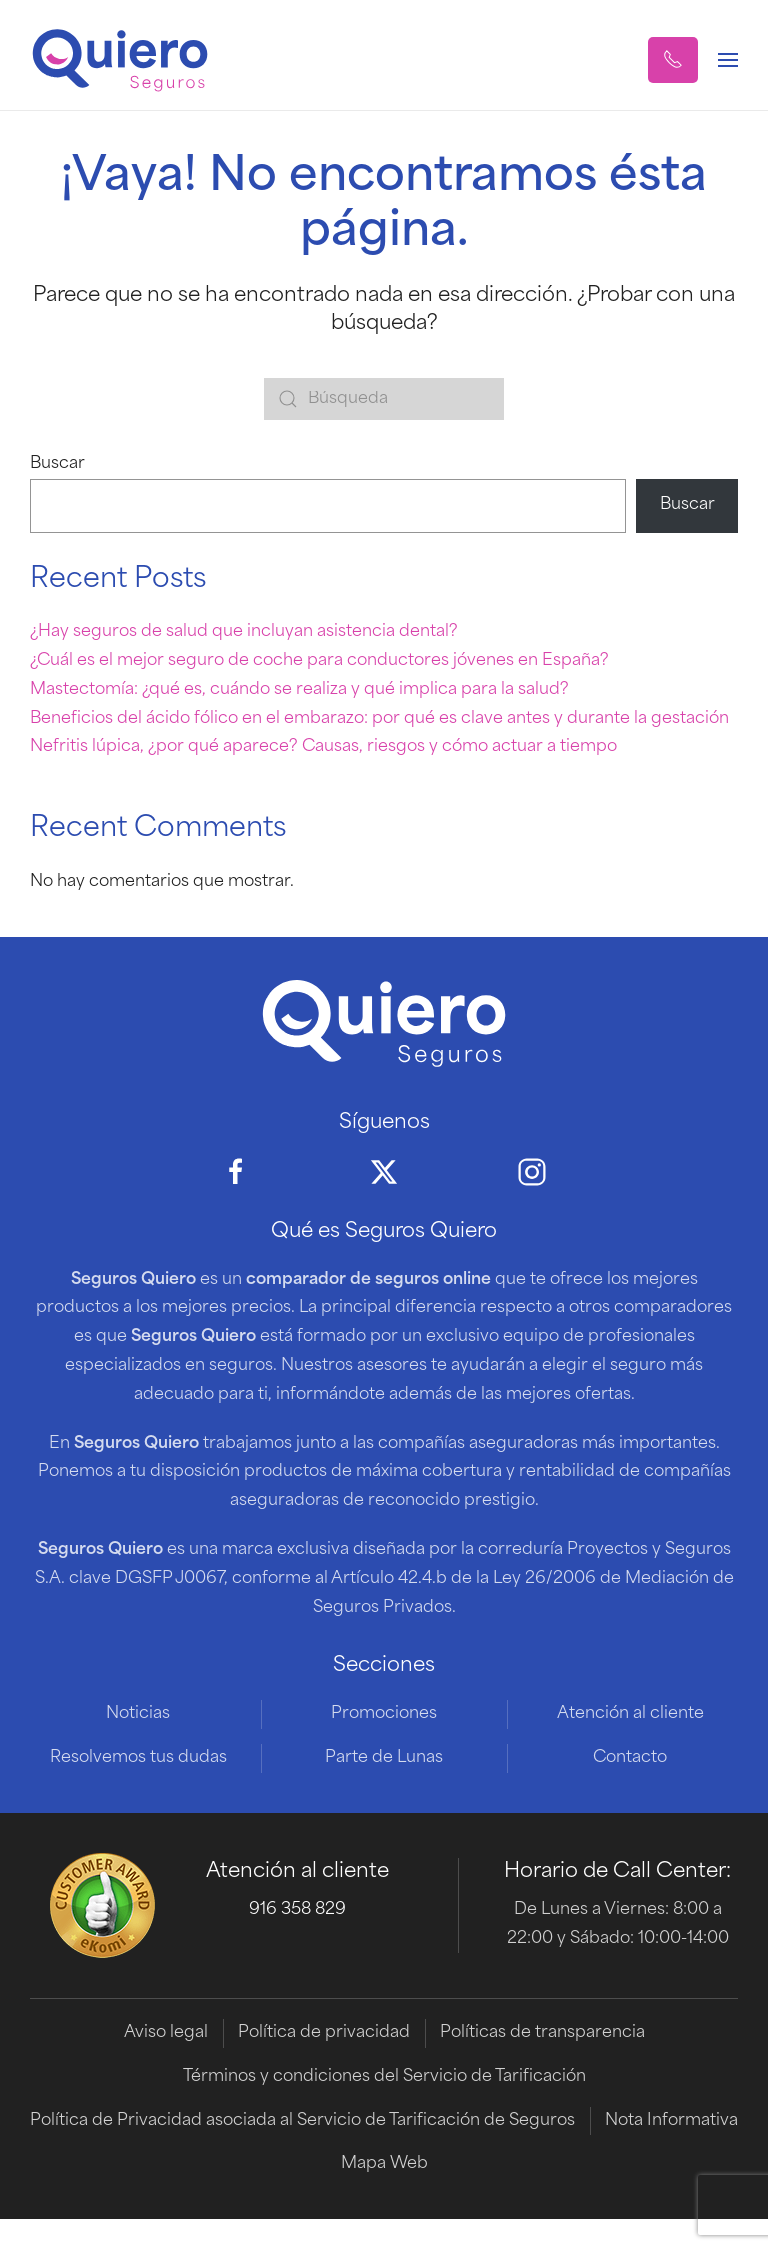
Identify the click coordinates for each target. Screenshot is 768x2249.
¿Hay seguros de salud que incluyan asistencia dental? (244, 632)
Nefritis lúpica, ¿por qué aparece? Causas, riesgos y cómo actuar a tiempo (323, 747)
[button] (673, 60)
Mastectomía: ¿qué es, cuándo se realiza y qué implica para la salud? (299, 690)
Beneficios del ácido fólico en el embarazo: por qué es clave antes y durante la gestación (379, 719)
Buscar (57, 464)
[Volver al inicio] (120, 60)
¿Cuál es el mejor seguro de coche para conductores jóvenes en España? (319, 661)
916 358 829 (297, 1910)
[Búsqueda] (384, 399)
